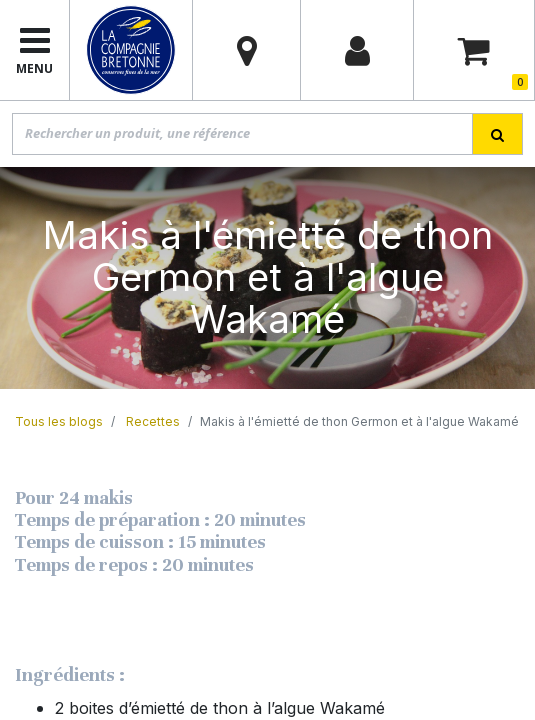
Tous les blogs (59, 421)
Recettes (153, 421)
